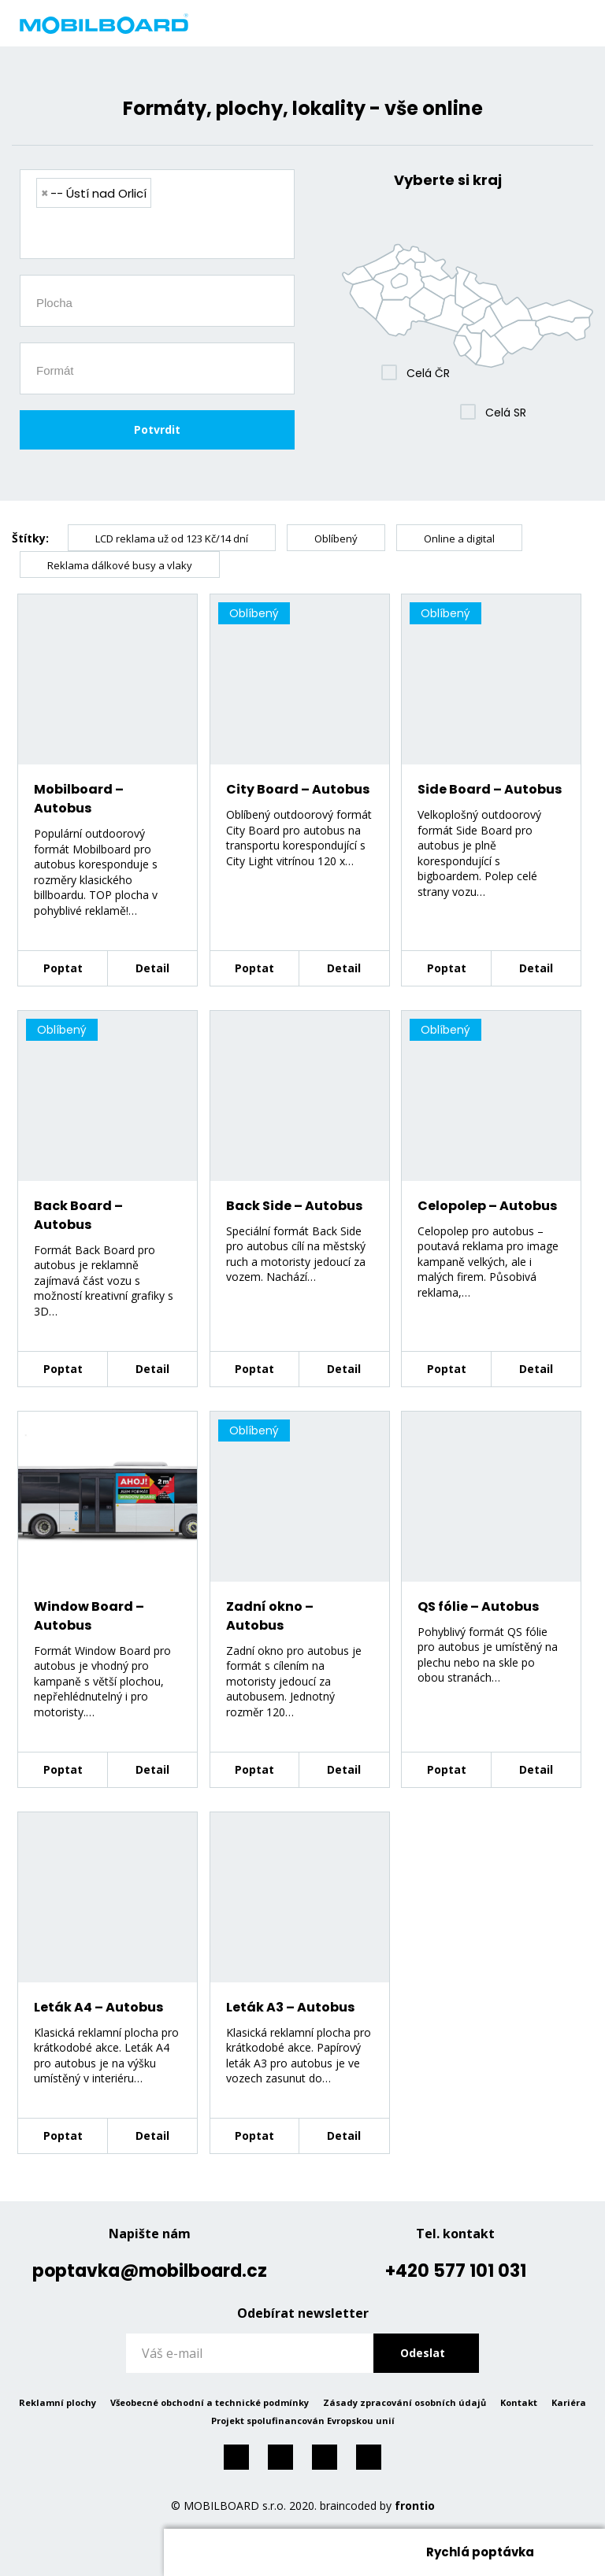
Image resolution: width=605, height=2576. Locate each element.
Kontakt (518, 2402)
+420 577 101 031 (455, 2271)
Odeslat (422, 2352)
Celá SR (505, 412)
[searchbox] (163, 235)
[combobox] (157, 214)
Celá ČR (428, 373)
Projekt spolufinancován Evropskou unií (303, 2420)
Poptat (63, 967)
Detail (152, 967)
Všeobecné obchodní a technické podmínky (209, 2402)
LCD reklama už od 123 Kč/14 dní (171, 538)
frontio (415, 2505)
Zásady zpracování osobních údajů (404, 2402)
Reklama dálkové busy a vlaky (119, 565)
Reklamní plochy (57, 2402)
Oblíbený (336, 538)
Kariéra (568, 2402)
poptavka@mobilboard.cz (149, 2271)
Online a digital (459, 538)
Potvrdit (157, 429)
